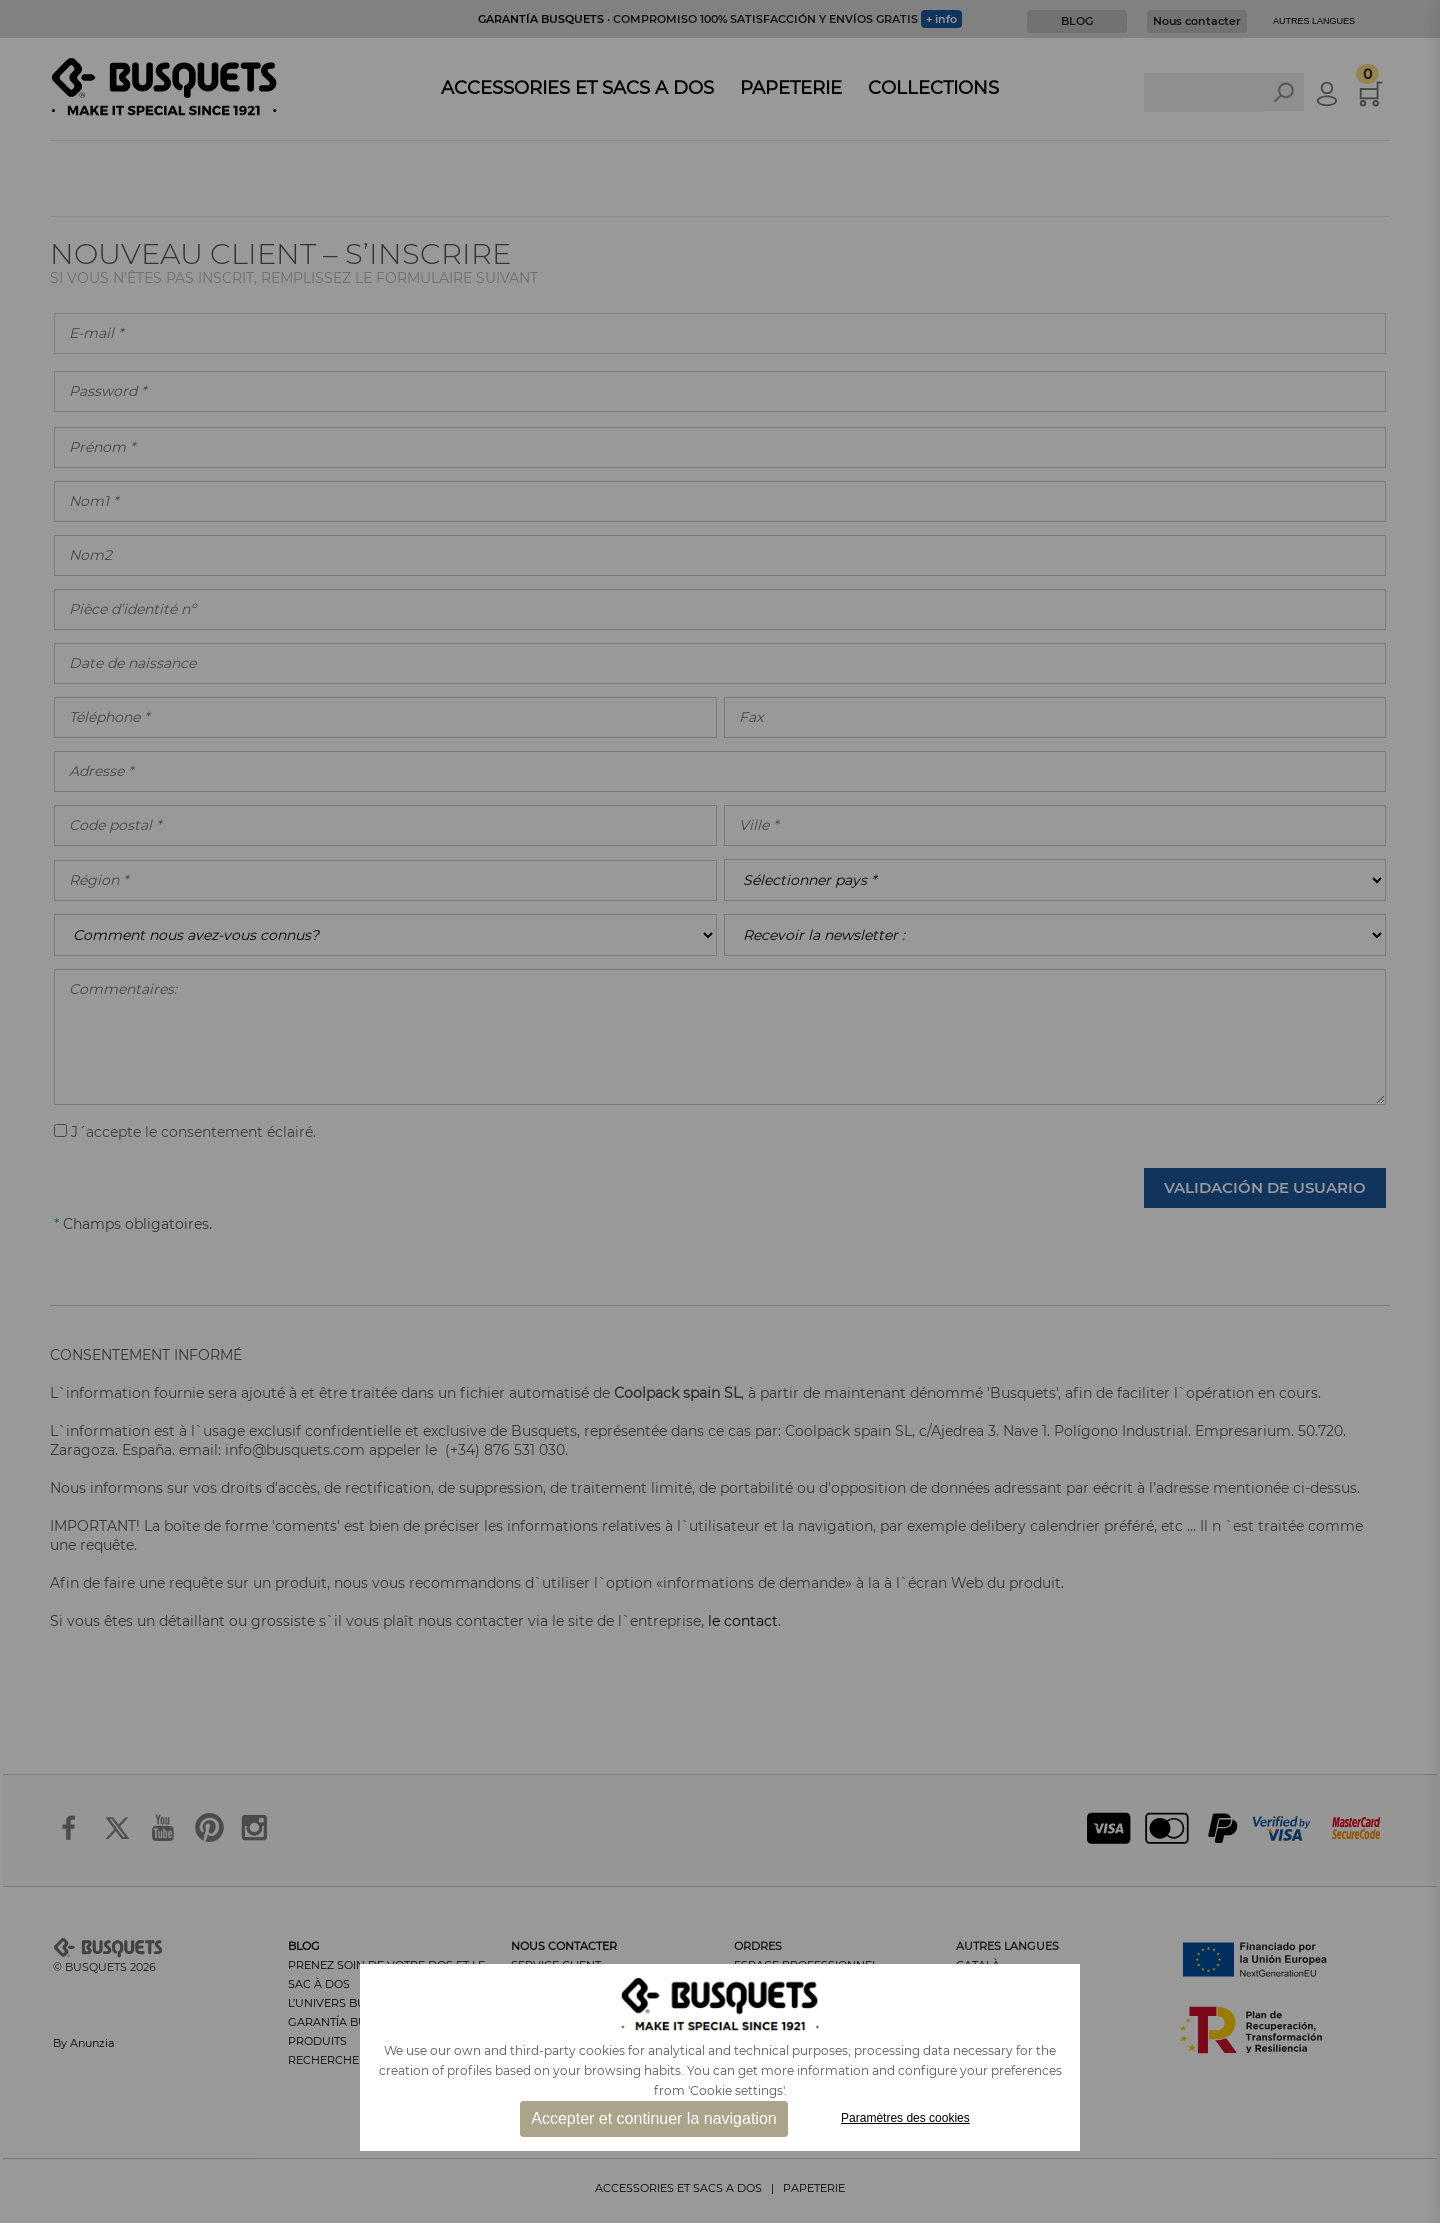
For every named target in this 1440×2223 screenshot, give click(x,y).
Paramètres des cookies (905, 2118)
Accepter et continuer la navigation (653, 2118)
